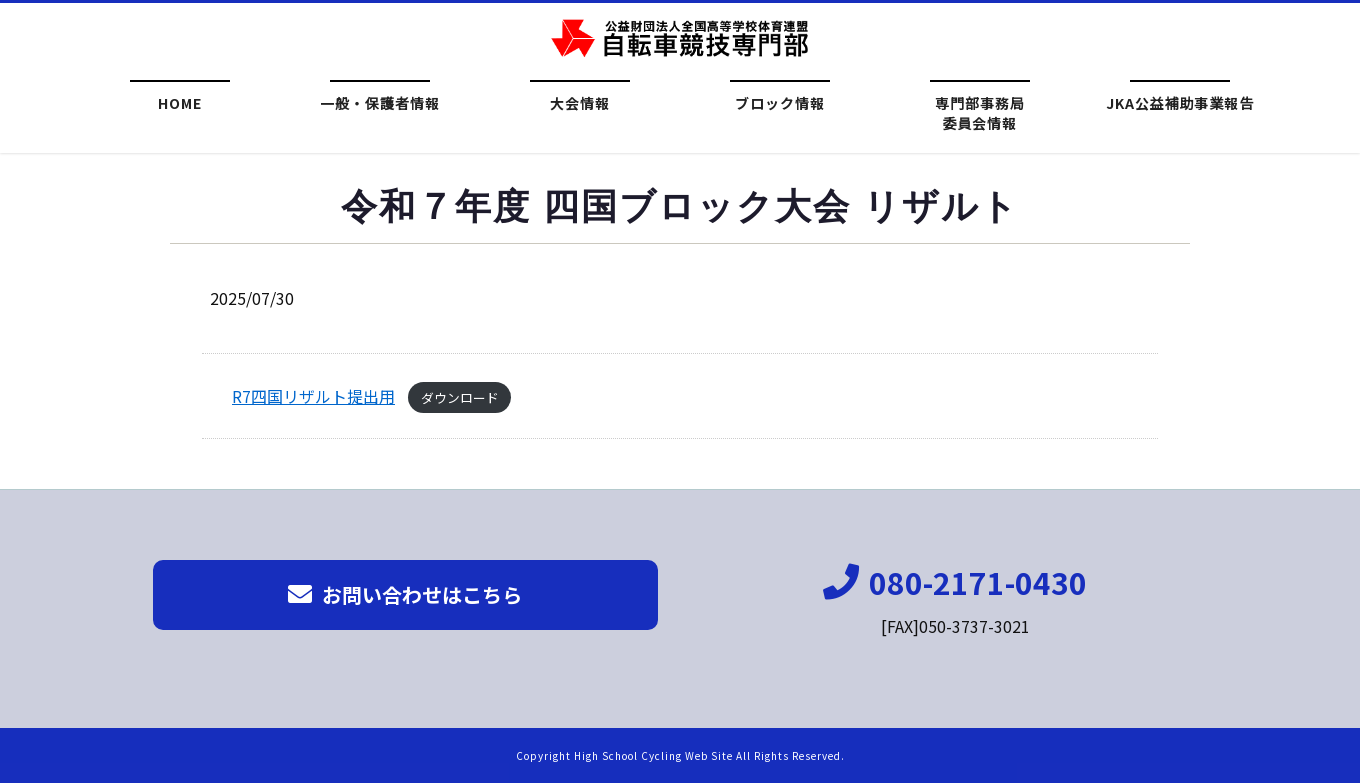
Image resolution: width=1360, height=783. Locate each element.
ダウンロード (460, 403)
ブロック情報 (780, 103)
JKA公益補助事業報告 (1180, 103)
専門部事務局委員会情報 (980, 110)
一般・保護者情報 (380, 103)
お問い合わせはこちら (405, 594)
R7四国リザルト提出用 (313, 402)
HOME (180, 103)
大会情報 (580, 103)
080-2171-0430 (955, 582)
